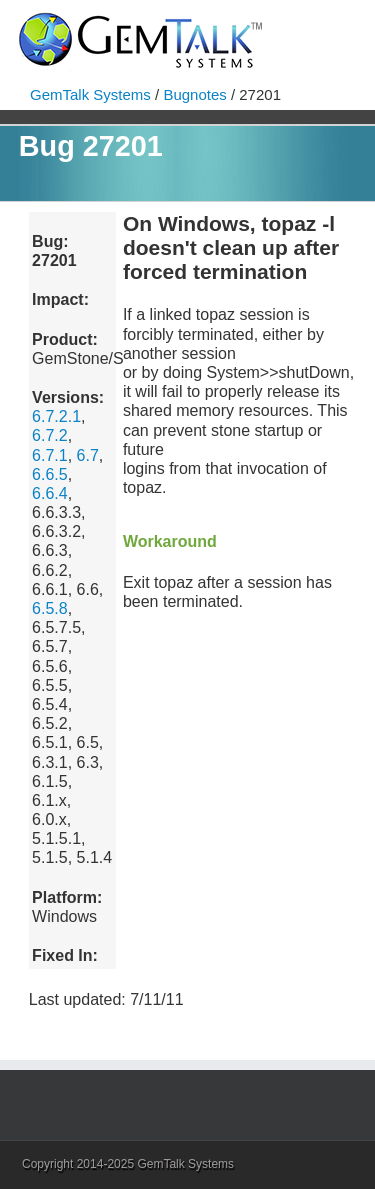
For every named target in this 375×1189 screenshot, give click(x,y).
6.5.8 (50, 608)
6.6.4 (50, 493)
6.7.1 (50, 455)
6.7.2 (50, 435)
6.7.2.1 (56, 416)
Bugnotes (194, 94)
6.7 (88, 455)
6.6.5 (50, 474)
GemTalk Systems (90, 94)
